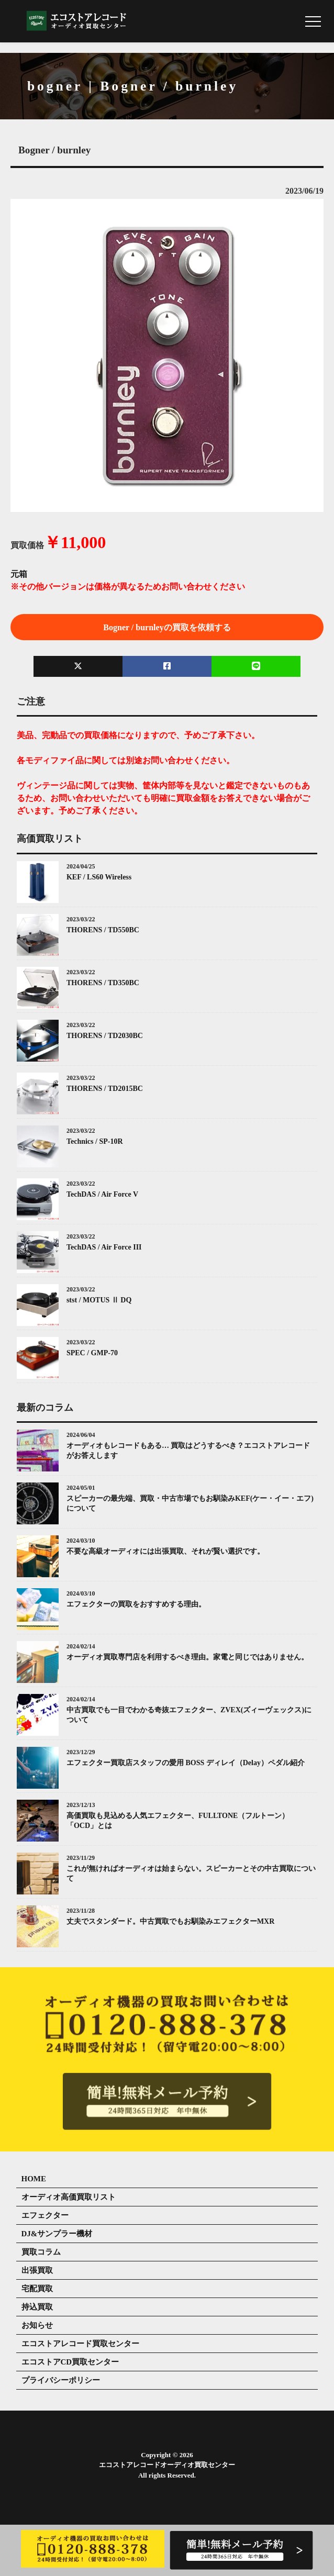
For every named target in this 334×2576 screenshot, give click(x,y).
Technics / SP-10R (94, 1141)
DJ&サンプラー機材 (57, 2233)
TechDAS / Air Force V (102, 1194)
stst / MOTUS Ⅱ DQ (98, 1300)
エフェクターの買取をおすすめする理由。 (136, 1604)
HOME (34, 2178)
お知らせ (37, 2325)
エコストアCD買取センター (70, 2362)
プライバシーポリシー (60, 2380)
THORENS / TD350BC (102, 983)
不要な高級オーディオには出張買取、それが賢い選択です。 (165, 1551)
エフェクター (45, 2215)
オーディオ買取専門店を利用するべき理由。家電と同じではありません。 (187, 1657)
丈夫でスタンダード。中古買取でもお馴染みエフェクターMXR (170, 1921)
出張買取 (37, 2270)
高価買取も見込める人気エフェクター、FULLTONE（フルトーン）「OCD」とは (177, 1821)
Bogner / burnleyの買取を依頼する (166, 627)
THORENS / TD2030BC (104, 1036)
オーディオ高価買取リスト (68, 2197)
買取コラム (41, 2252)
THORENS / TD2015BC (104, 1088)
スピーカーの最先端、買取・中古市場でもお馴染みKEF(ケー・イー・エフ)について (190, 1504)
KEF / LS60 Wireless (98, 877)
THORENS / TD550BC (102, 930)
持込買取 (37, 2307)
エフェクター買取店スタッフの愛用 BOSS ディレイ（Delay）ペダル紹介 (185, 1763)
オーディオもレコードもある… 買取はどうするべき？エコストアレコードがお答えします (188, 1451)
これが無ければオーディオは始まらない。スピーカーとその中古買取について (191, 1874)
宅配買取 (37, 2288)
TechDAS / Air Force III (104, 1247)
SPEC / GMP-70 (92, 1353)
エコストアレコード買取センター (80, 2343)
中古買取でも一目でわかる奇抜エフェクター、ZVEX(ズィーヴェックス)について (188, 1715)
